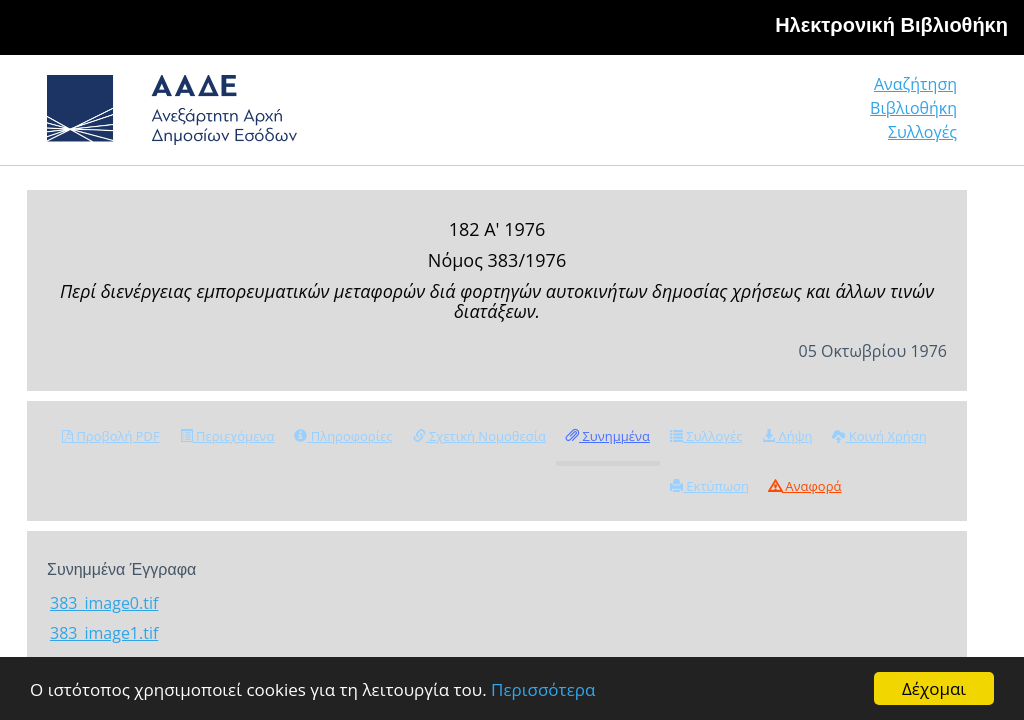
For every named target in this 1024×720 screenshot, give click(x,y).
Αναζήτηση (915, 84)
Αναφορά (805, 486)
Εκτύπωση (709, 486)
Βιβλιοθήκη (913, 108)
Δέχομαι (934, 688)
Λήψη (787, 436)
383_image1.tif (104, 633)
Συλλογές (922, 132)
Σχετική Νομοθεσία (479, 436)
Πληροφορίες (343, 436)
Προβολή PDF (111, 436)
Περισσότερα (543, 689)
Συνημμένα (608, 436)
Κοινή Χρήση (879, 436)
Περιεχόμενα (227, 436)
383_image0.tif (104, 603)
